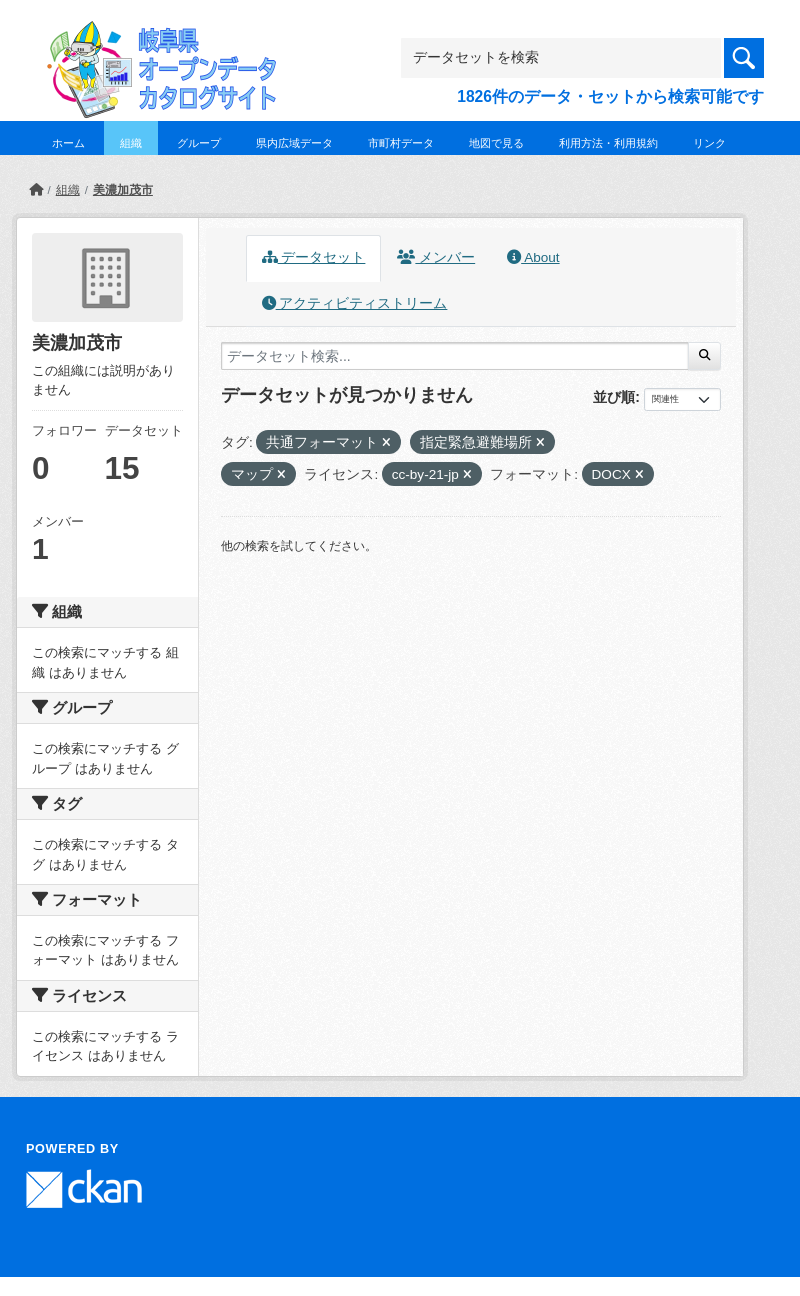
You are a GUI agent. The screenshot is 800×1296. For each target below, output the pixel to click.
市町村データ (401, 143)
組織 (131, 143)
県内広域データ (294, 143)
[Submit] (704, 356)
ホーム (68, 143)
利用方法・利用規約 (608, 143)
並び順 (614, 397)
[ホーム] (36, 190)
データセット (314, 257)
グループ (199, 143)
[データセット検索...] (455, 356)
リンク (709, 143)
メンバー (436, 257)
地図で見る (496, 143)
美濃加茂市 (123, 190)
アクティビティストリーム (355, 303)
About (533, 257)
